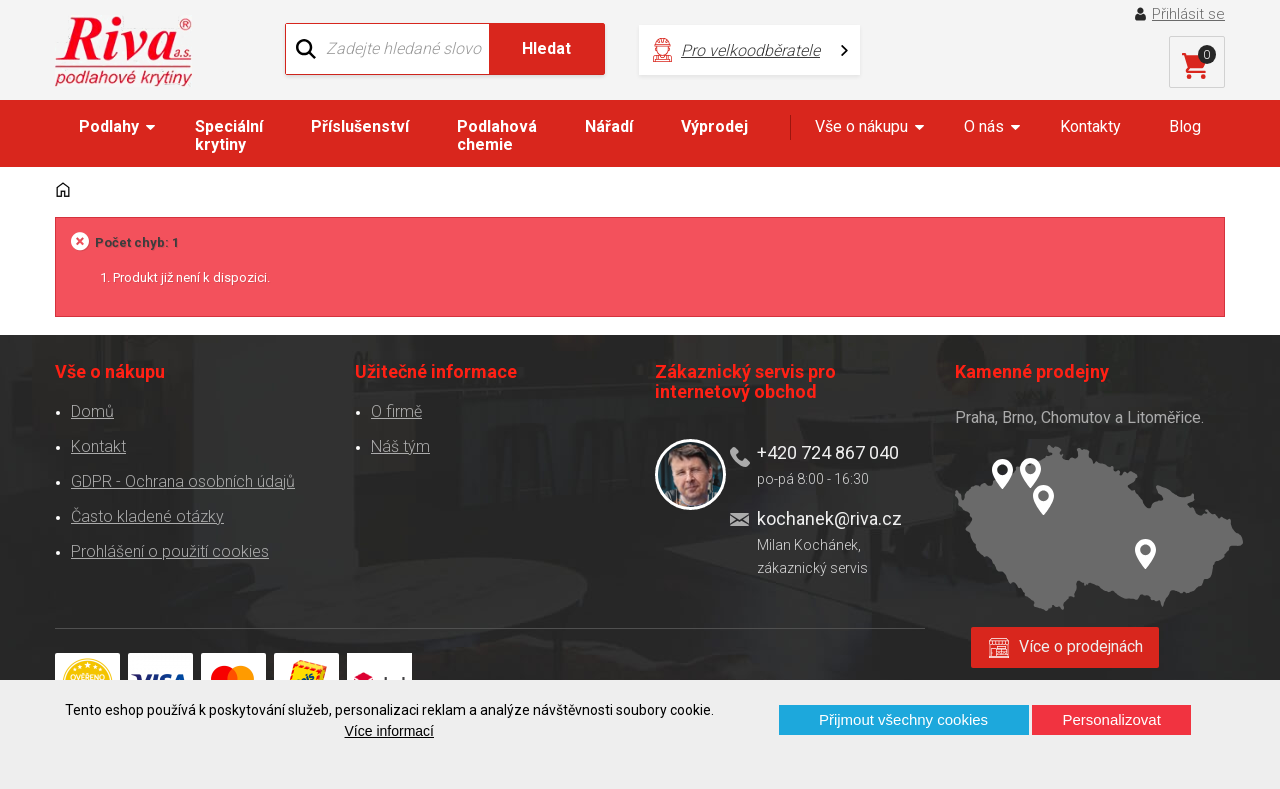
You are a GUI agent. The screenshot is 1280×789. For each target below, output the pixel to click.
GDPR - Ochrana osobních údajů (183, 481)
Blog (1185, 126)
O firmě (396, 411)
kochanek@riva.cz (829, 518)
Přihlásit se (1188, 14)
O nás (984, 126)
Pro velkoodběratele (750, 50)
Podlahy (109, 126)
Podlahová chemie (497, 135)
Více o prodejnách (1081, 646)
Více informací (389, 731)
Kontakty (1090, 126)
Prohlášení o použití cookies (170, 551)
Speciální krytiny (229, 135)
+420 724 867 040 (828, 452)
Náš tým (400, 446)
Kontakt (98, 446)
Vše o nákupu (861, 126)
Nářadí (609, 126)
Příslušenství (360, 126)
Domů (92, 411)
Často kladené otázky (147, 516)
